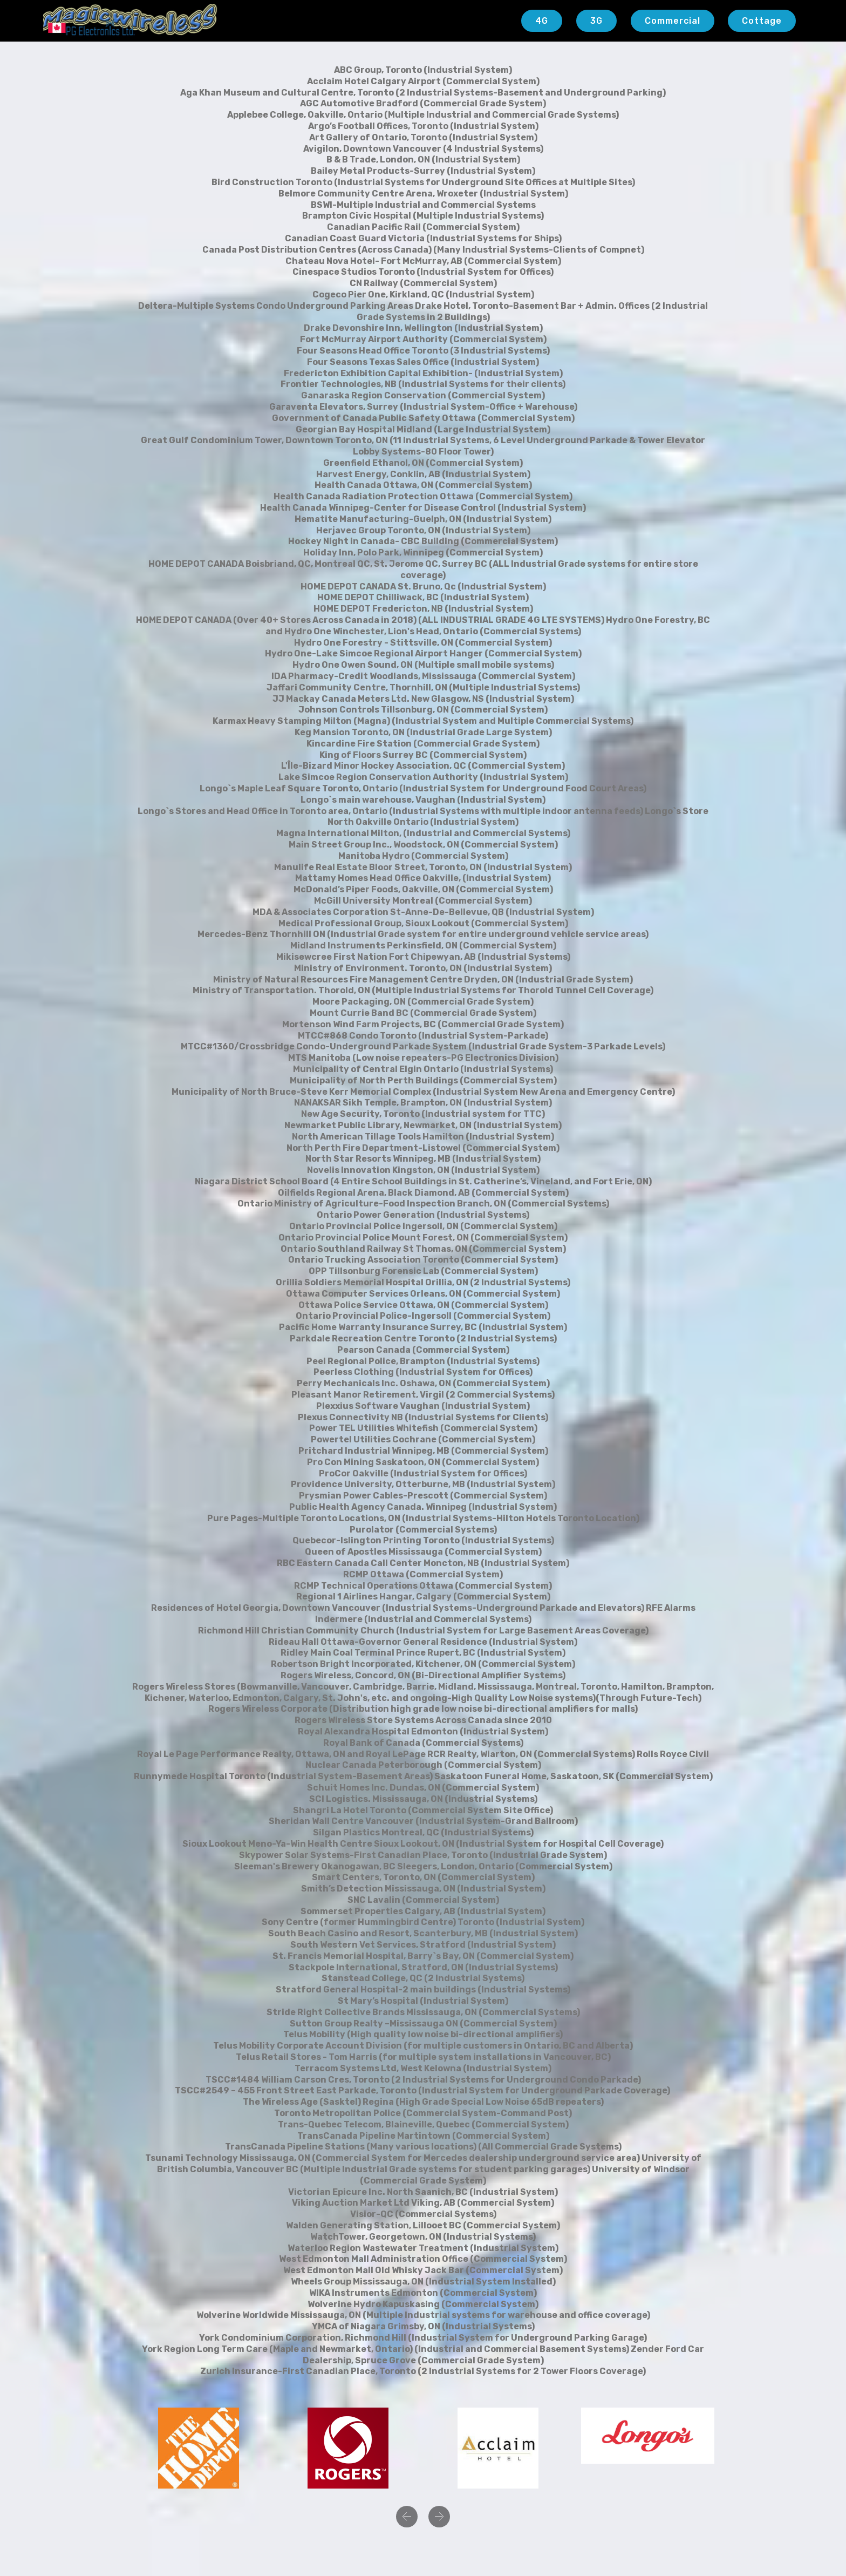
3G (596, 21)
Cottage (762, 21)
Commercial (672, 21)
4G (541, 21)
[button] (407, 2516)
